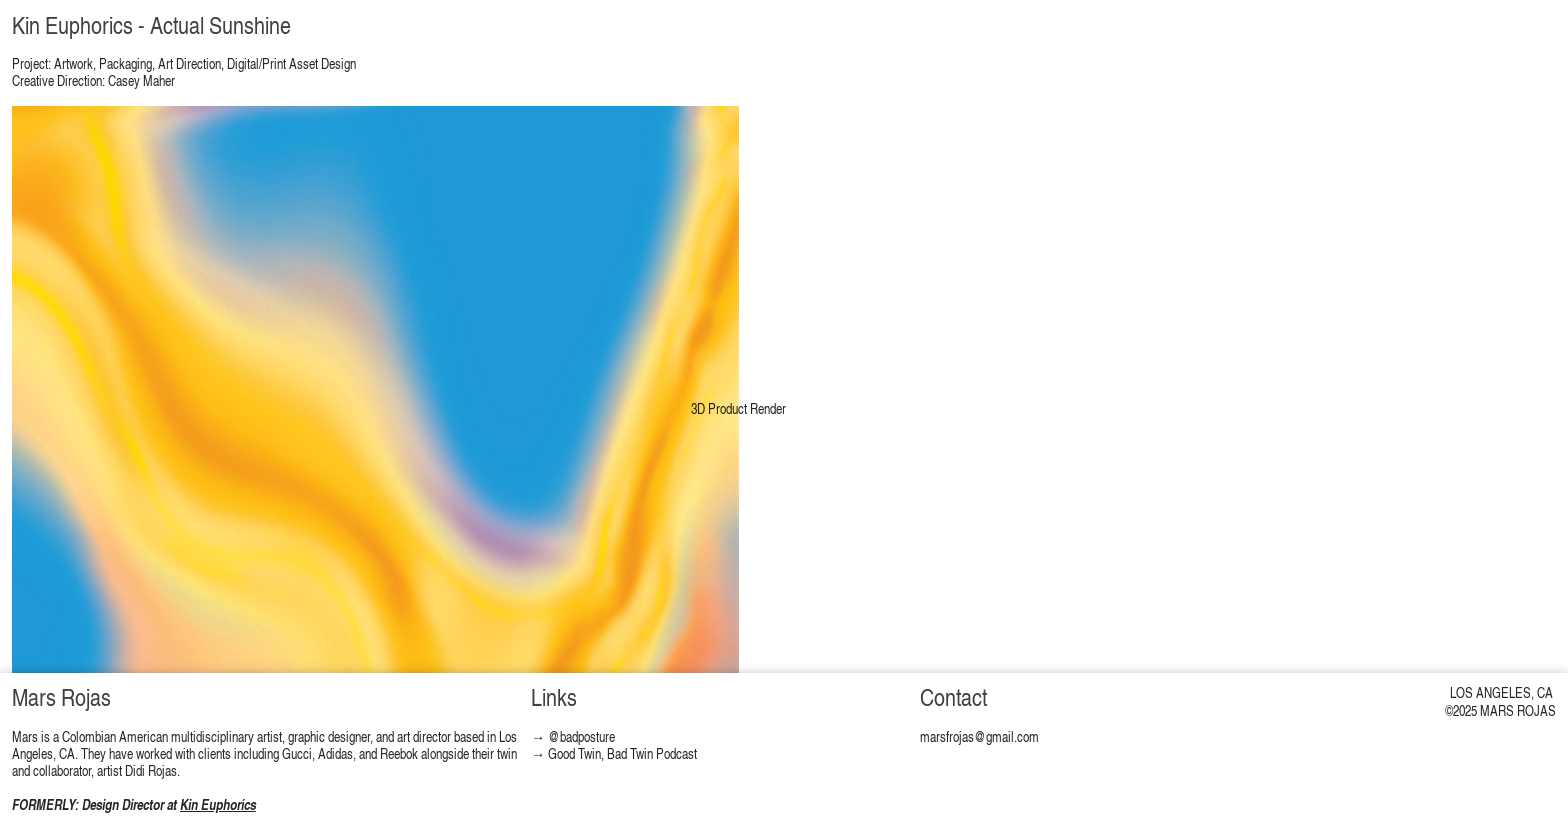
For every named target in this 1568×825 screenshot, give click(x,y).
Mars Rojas (61, 696)
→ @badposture (573, 736)
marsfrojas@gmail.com (979, 736)
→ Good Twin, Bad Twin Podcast (614, 753)
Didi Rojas (151, 770)
